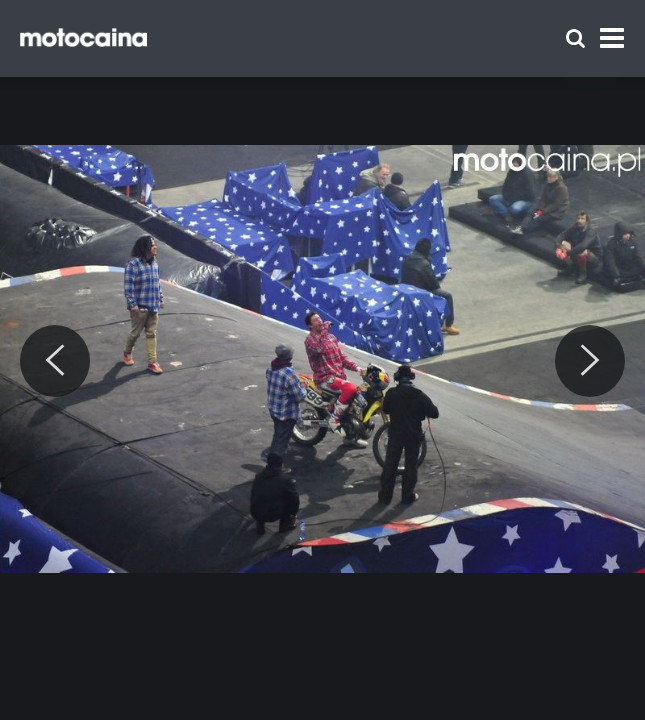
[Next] (590, 361)
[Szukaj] (575, 38)
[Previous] (55, 361)
